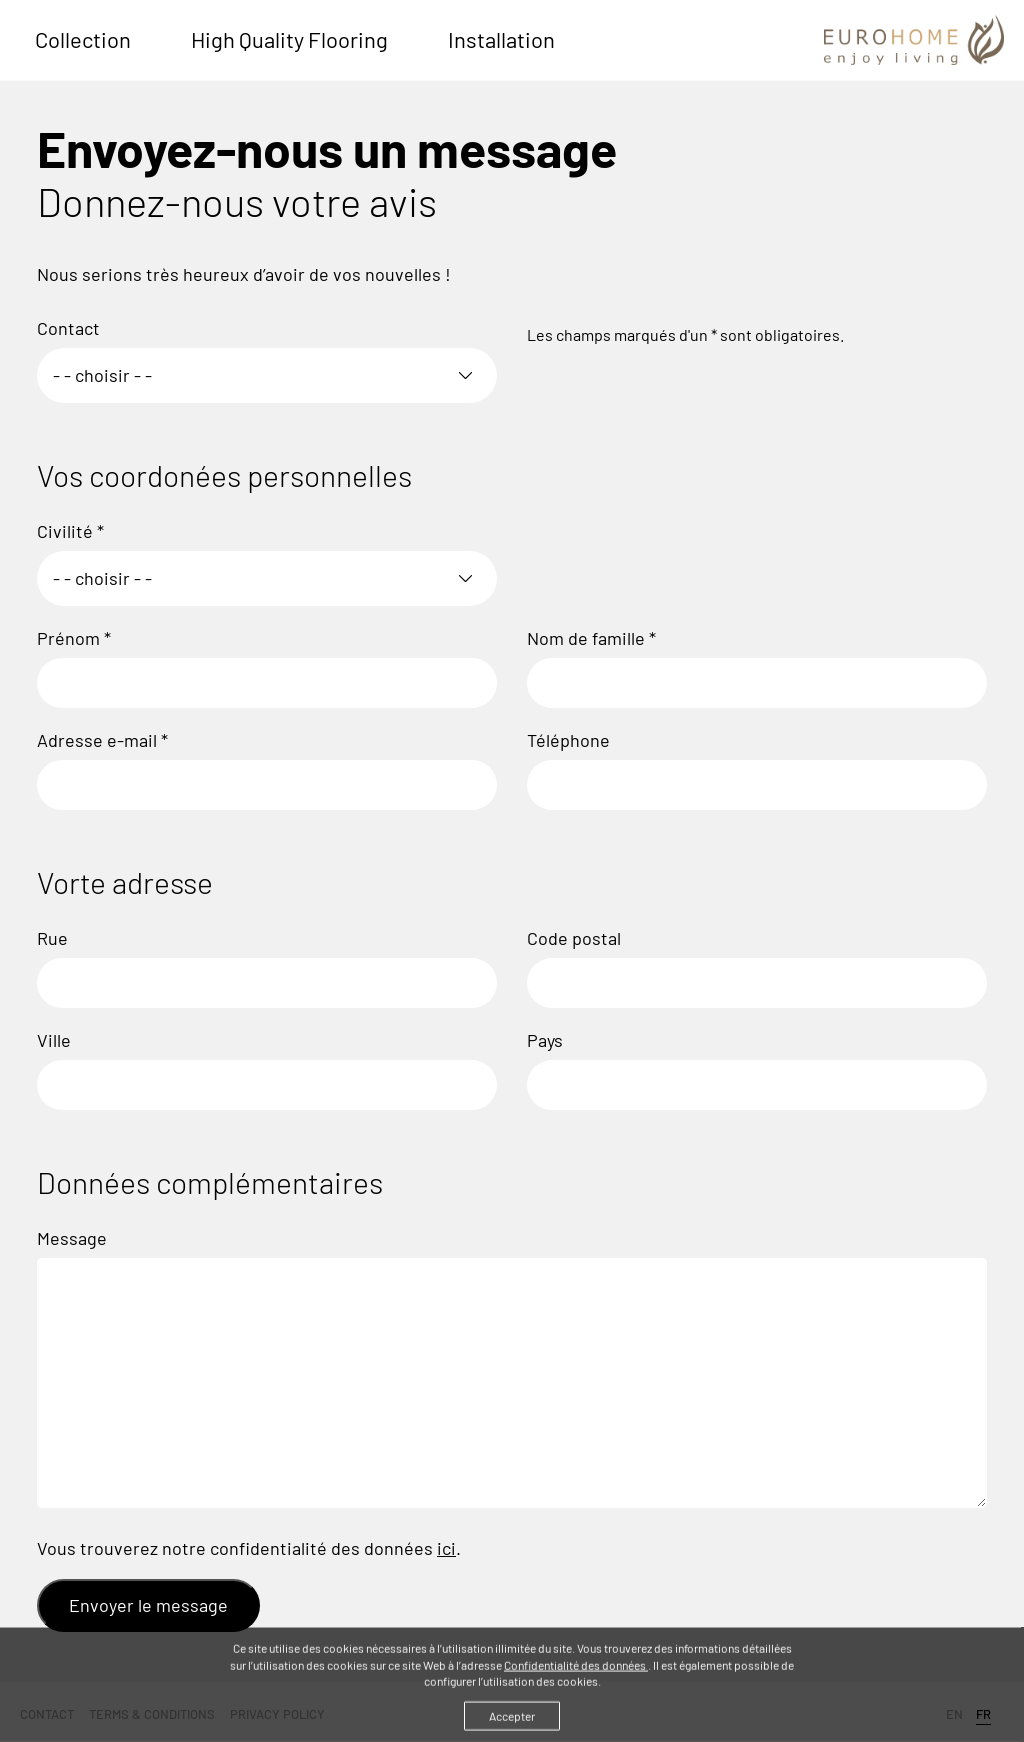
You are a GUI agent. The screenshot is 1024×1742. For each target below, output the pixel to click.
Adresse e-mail (102, 740)
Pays (545, 1040)
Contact (68, 328)
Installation (501, 39)
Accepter (512, 1720)
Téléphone (568, 740)
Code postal (574, 938)
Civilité (70, 531)
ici (446, 1548)
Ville (54, 1040)
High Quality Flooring (289, 39)
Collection (83, 39)
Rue (52, 938)
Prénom (74, 638)
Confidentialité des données (576, 1668)
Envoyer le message (148, 1605)
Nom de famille (591, 638)
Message (72, 1238)
